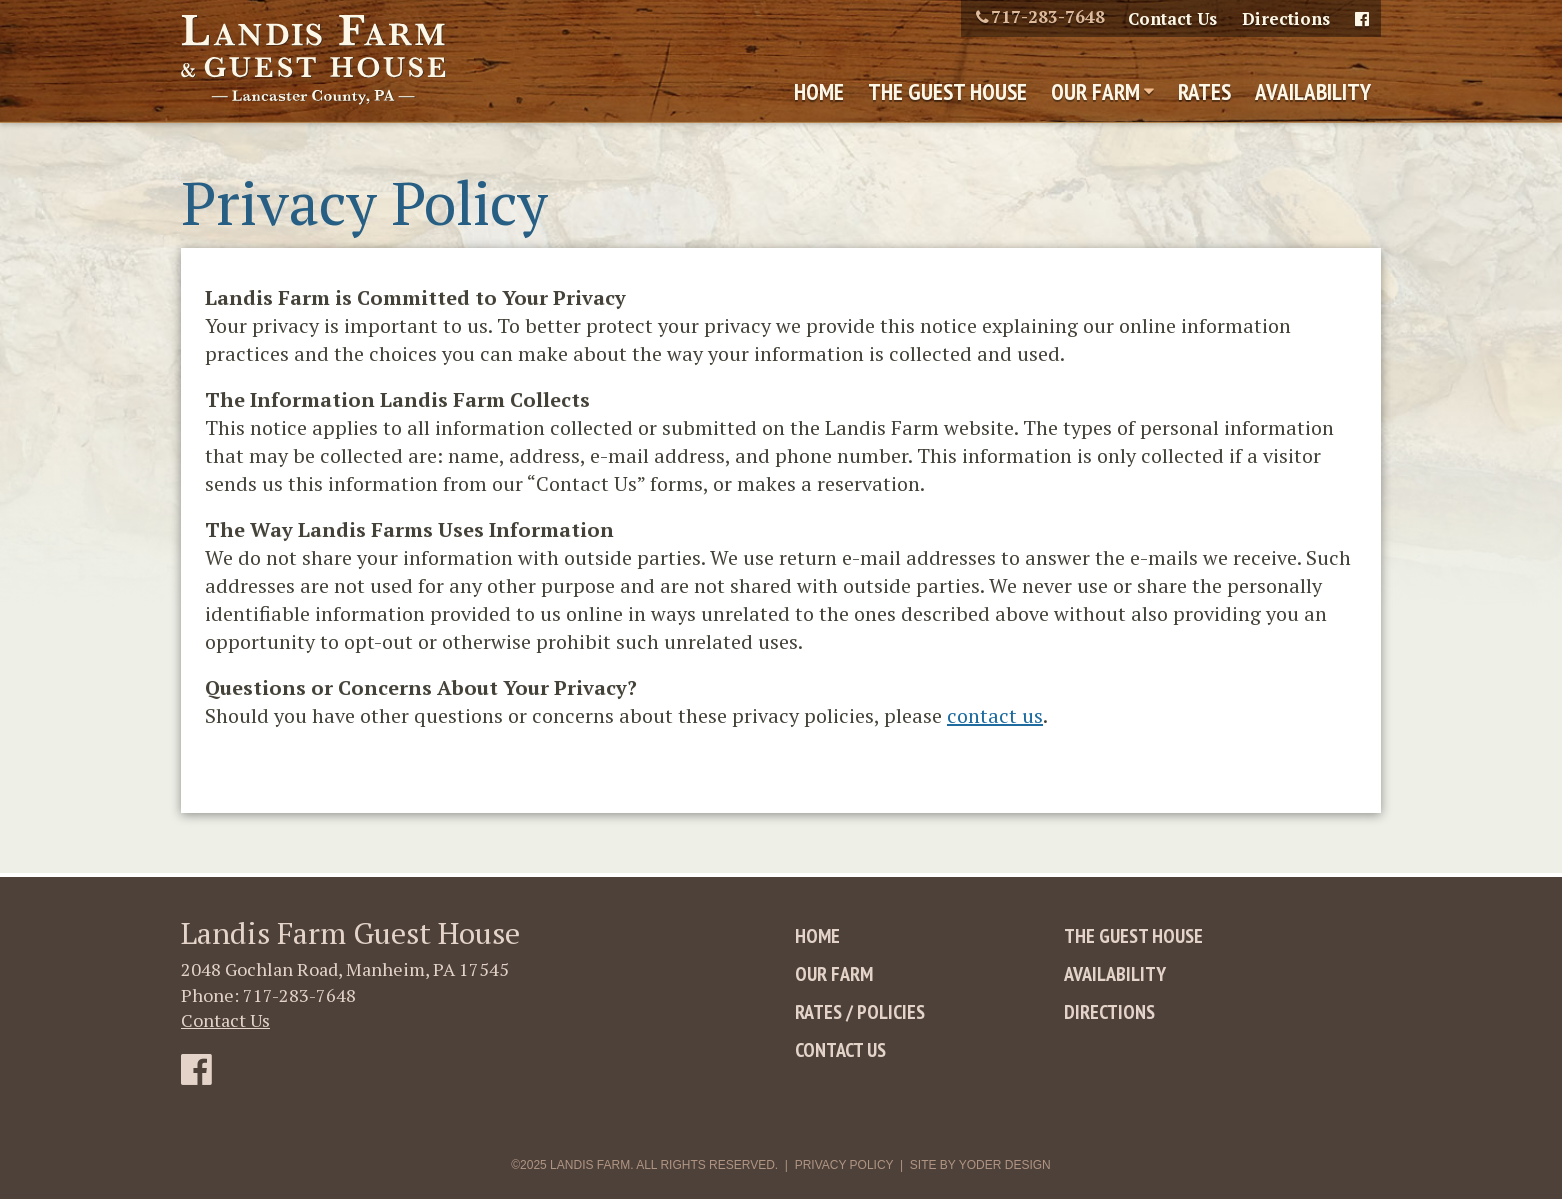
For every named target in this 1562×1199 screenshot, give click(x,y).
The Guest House (947, 91)
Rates (1204, 91)
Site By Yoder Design (980, 1165)
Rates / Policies (860, 1012)
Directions (1286, 18)
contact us (995, 715)
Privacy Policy (844, 1165)
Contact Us (1172, 18)
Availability (1313, 91)
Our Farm (1095, 91)
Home (819, 91)
